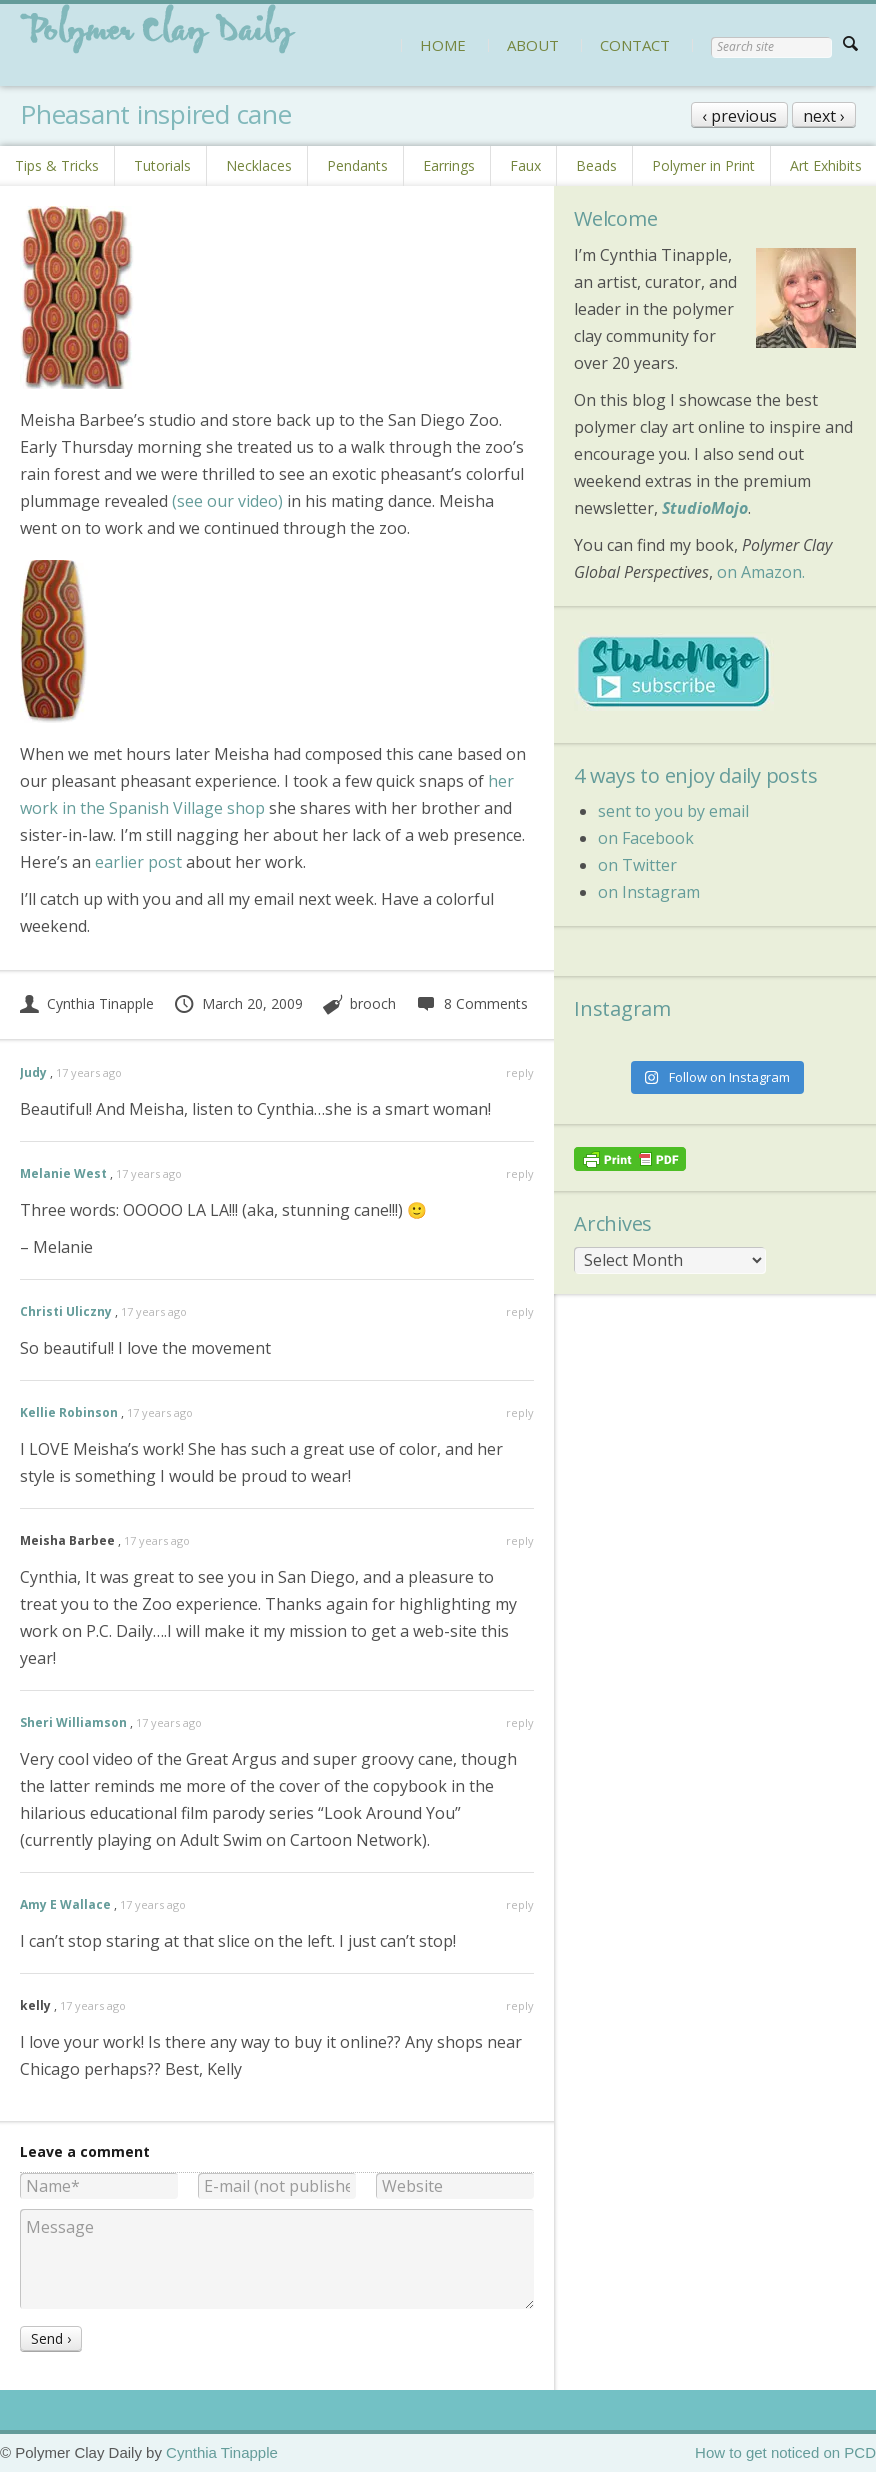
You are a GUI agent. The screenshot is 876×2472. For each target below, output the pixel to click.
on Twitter (637, 865)
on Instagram (649, 892)
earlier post (138, 862)
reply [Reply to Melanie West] (520, 1173)
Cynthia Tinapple (87, 1003)
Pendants (357, 165)
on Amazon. (761, 572)
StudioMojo (705, 508)
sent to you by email (673, 811)
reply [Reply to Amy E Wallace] (520, 1904)
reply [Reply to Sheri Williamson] (520, 1722)
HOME (443, 45)
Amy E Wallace (65, 1904)
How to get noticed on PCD (785, 2452)
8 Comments (471, 1003)
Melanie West (63, 1173)
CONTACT (635, 45)
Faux (525, 165)
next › (824, 116)
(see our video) (227, 501)
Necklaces (259, 165)
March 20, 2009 (238, 1003)
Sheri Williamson (73, 1722)
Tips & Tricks (57, 165)
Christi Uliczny (66, 1311)
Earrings (449, 165)
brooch (373, 1003)
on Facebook (646, 838)
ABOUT (533, 45)
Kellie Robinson (69, 1412)
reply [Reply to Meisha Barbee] (520, 1540)
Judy (33, 1072)
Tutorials (162, 165)
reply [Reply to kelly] (520, 2005)
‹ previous (739, 116)
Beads (596, 165)
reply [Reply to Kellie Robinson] (520, 1412)
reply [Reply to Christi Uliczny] (520, 1311)
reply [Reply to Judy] (520, 1072)
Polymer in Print (703, 165)
